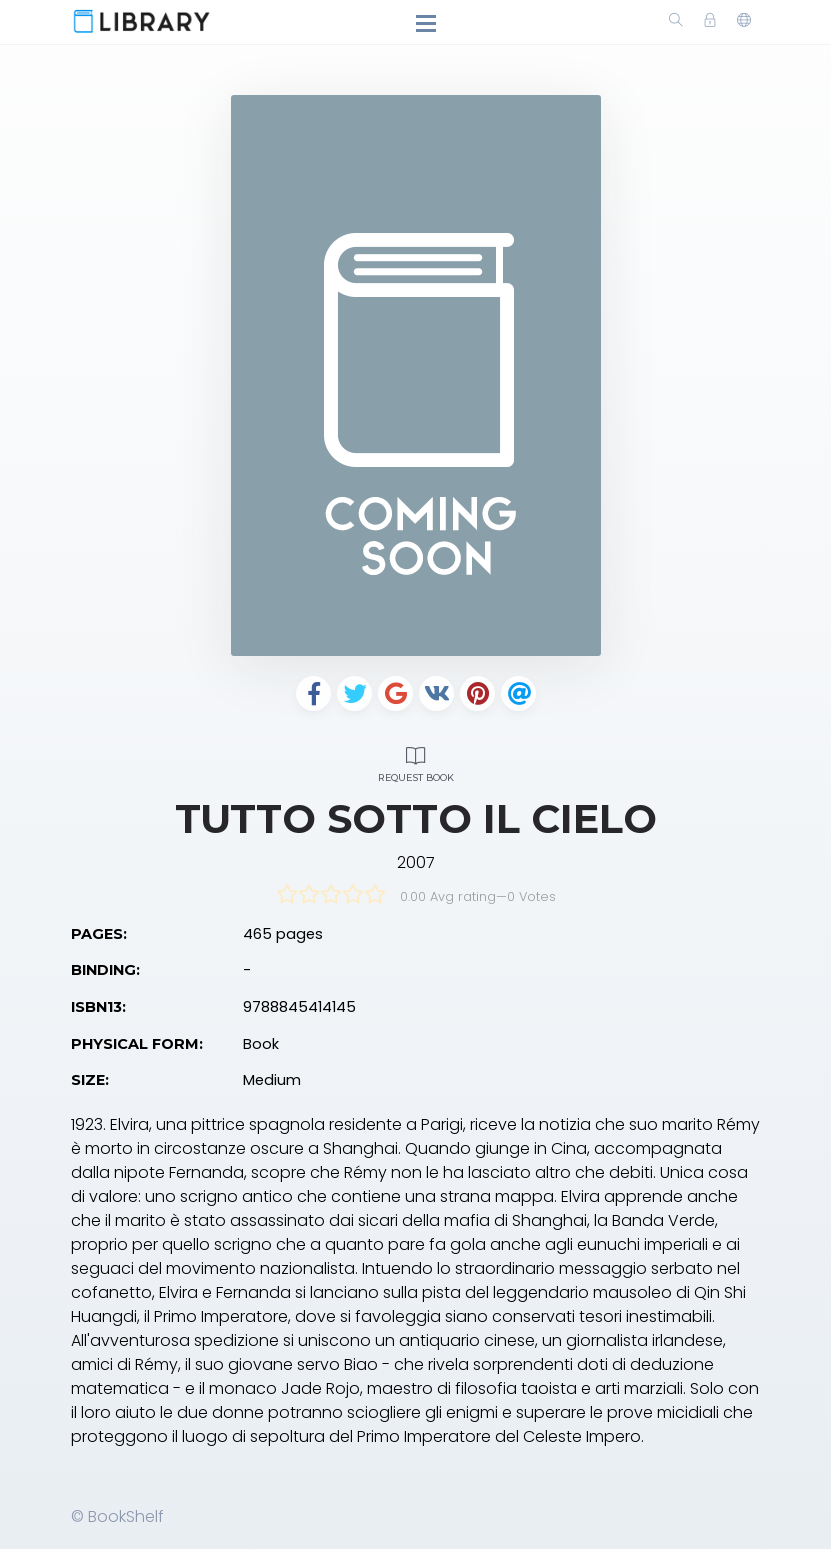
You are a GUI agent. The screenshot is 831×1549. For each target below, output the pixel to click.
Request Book (416, 761)
